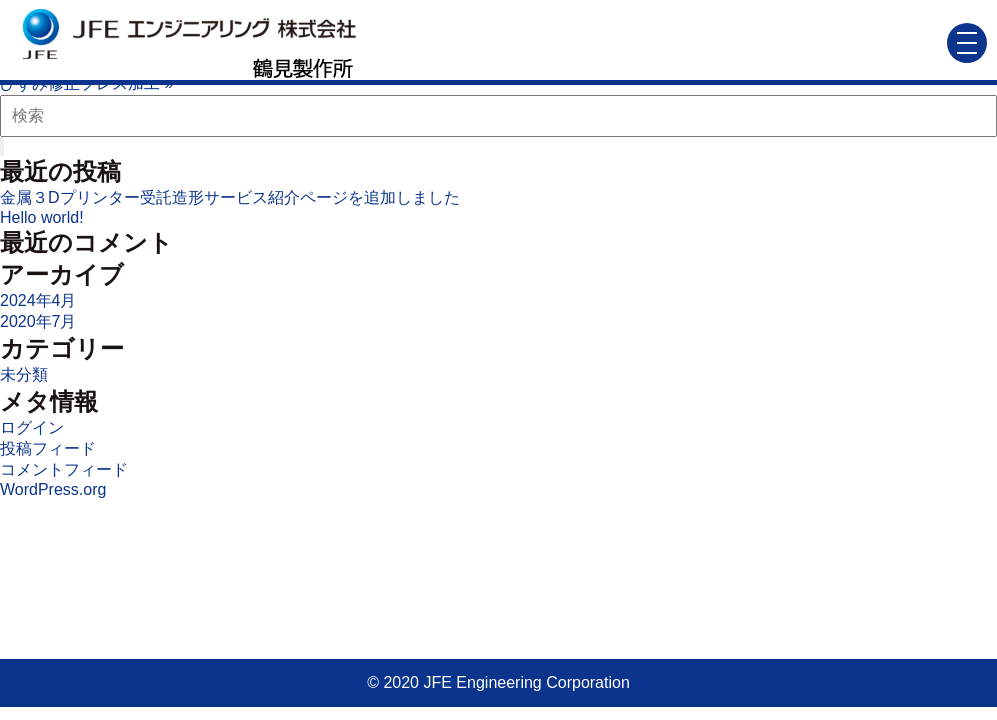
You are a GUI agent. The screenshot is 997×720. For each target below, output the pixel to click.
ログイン (32, 427)
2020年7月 (38, 321)
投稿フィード (48, 448)
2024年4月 (38, 300)
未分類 (24, 374)
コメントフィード (64, 469)
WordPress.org (53, 489)
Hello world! (42, 217)
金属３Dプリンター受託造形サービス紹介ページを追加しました (230, 197)
